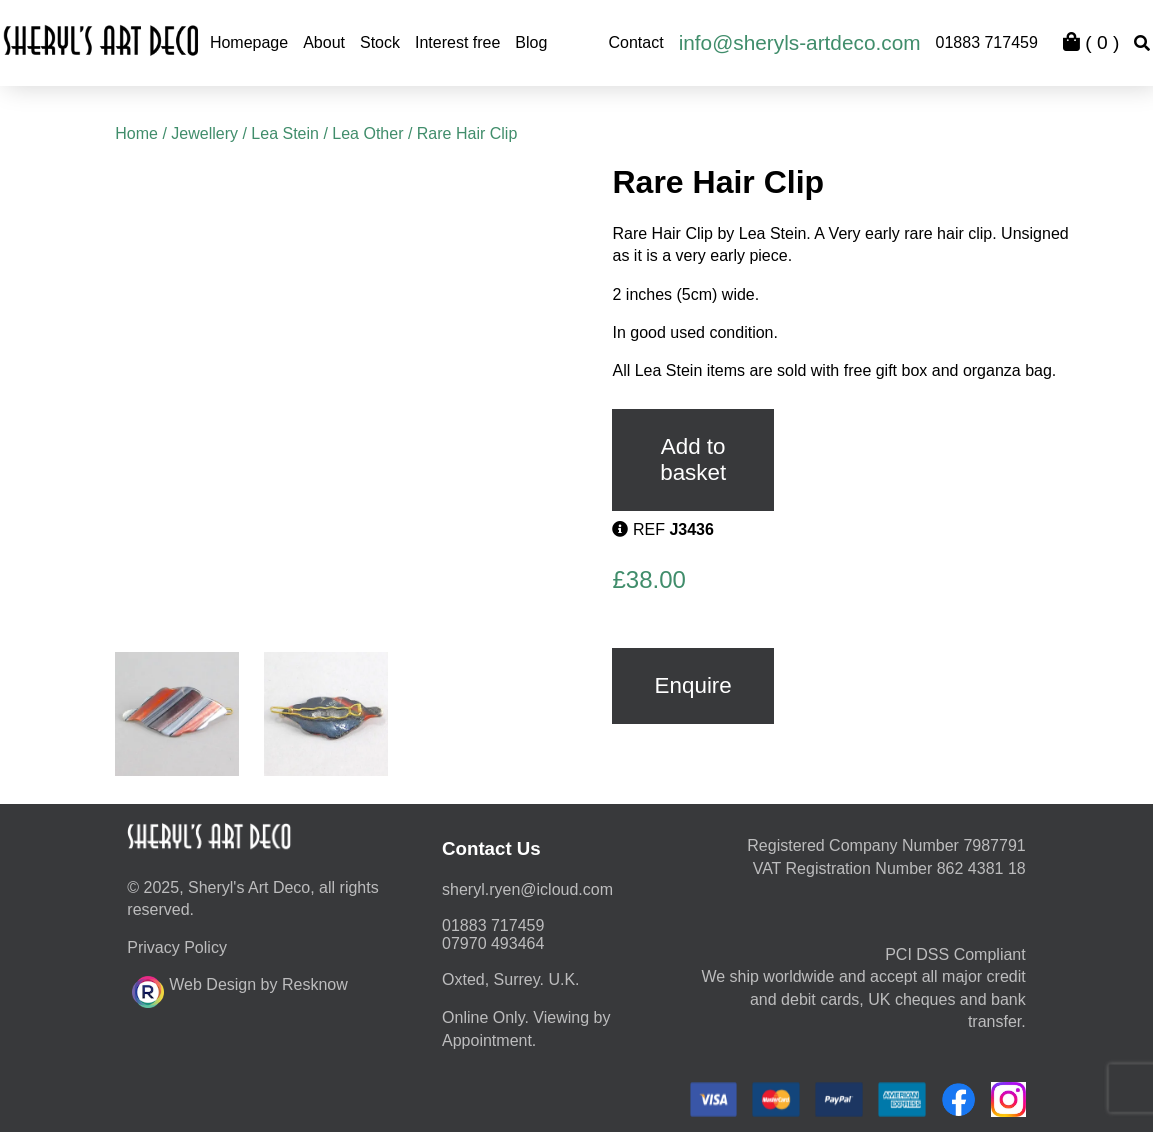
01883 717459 (987, 42)
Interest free (457, 42)
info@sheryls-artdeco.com (800, 42)
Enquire (693, 685)
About (324, 42)
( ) (1091, 42)
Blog (531, 42)
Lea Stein (285, 133)
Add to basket (693, 459)
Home (136, 133)
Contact (636, 42)
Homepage (249, 42)
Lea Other (367, 133)
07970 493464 (493, 943)
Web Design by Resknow (239, 989)
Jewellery (204, 133)
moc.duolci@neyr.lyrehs (527, 889)
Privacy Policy (177, 947)
